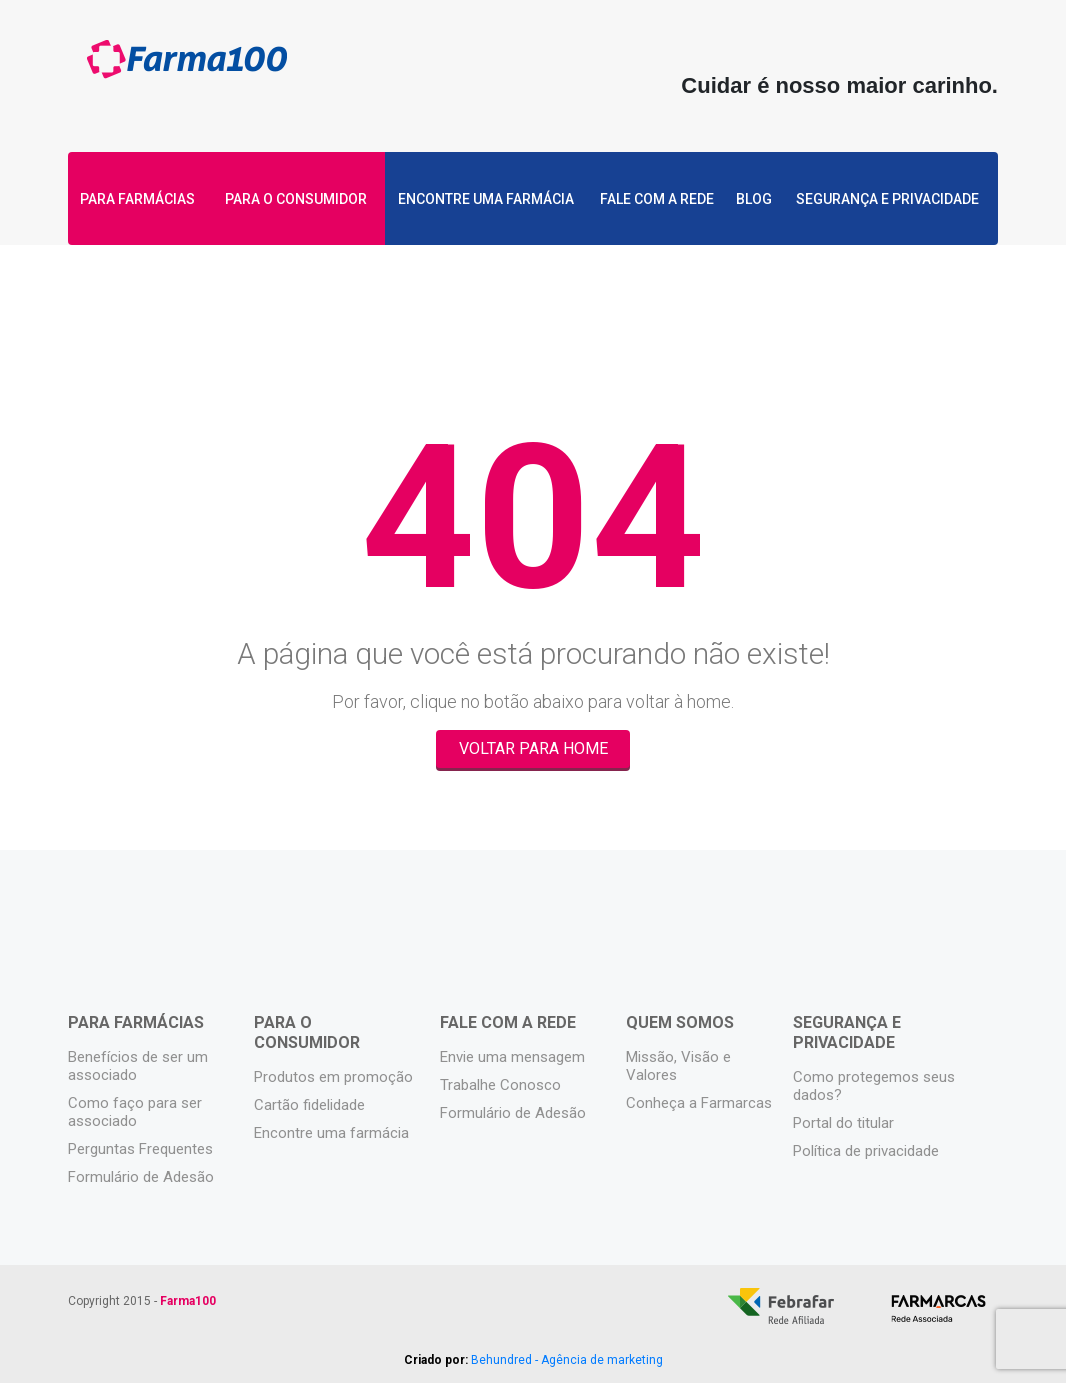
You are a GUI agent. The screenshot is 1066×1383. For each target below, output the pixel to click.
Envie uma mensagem (512, 1057)
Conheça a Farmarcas (699, 1103)
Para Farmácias (138, 200)
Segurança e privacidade (891, 200)
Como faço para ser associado (135, 1112)
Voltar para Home (533, 748)
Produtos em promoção (333, 1077)
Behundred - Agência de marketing (567, 1360)
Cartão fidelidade (309, 1105)
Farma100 (187, 67)
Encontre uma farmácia (483, 200)
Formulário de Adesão (141, 1177)
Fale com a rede (656, 200)
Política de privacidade (866, 1151)
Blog (755, 200)
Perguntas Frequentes (140, 1149)
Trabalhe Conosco (500, 1085)
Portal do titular (843, 1123)
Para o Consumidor (295, 200)
